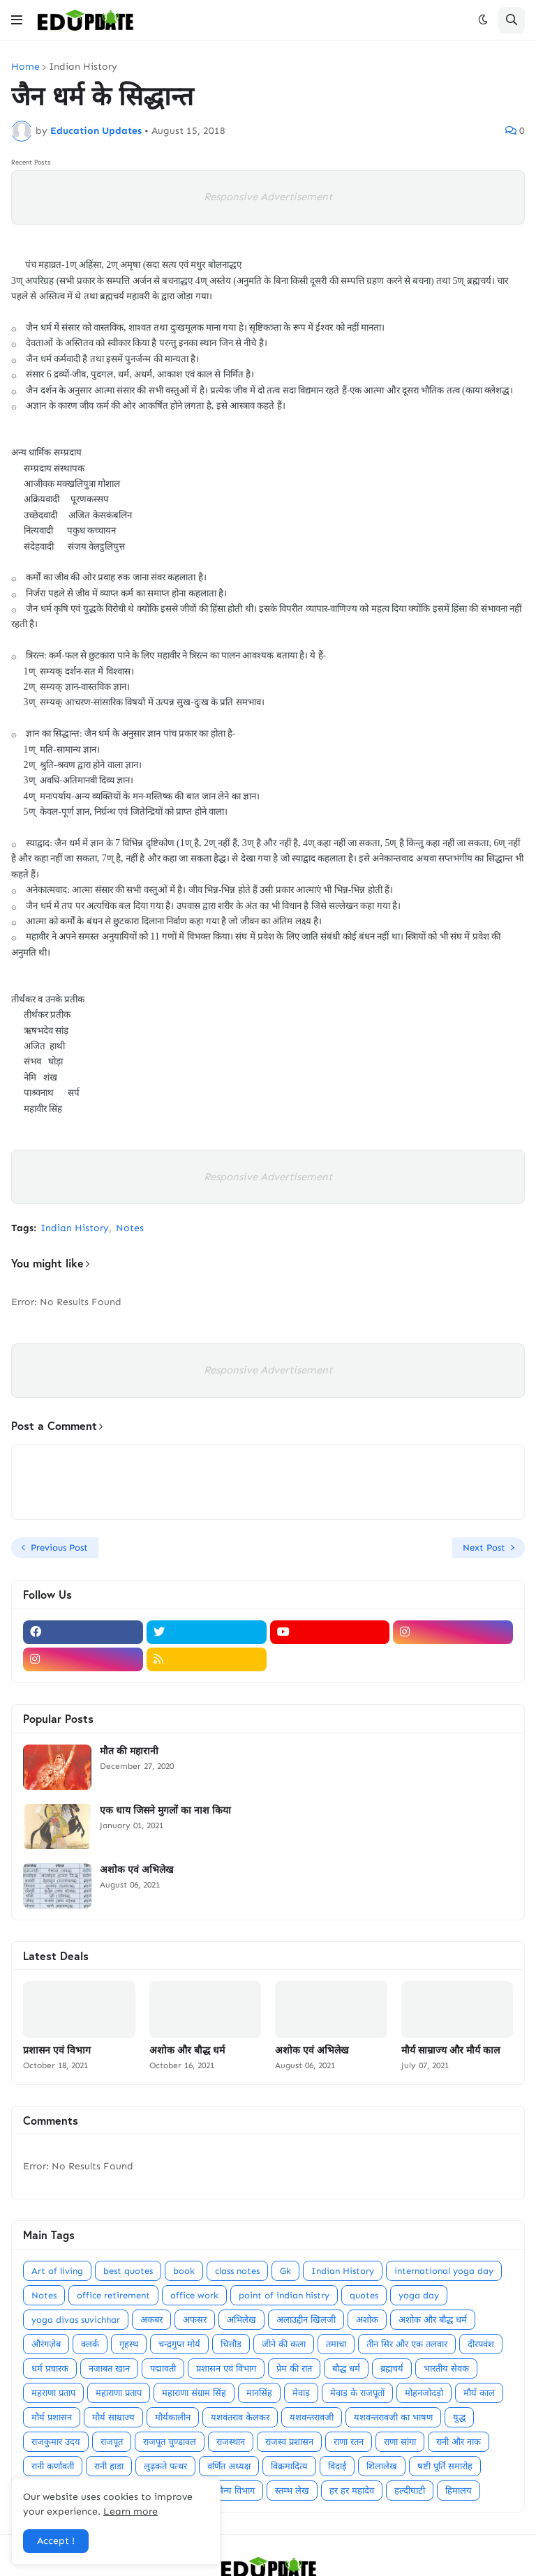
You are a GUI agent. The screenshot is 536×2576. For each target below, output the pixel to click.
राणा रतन (349, 2441)
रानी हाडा (109, 2466)
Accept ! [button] (56, 2541)
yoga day (419, 2295)
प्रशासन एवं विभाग (57, 2050)
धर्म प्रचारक (49, 2368)
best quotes (128, 2271)
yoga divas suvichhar (75, 2319)
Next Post (484, 1547)
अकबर (151, 2319)
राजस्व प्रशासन (289, 2441)
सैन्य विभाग (236, 2490)
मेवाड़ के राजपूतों (357, 2393)
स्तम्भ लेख (292, 2490)
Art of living (57, 2271)
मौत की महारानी (129, 1751)
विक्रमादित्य (289, 2466)
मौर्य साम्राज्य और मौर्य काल (450, 2050)
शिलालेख (381, 2466)
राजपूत (111, 2441)
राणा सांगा (400, 2441)
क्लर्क (90, 2344)
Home (25, 67)
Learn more (130, 2511)
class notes (237, 2271)
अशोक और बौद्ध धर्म (187, 2050)
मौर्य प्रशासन (51, 2417)
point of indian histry (284, 2295)
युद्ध (459, 2417)
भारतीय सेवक (446, 2368)
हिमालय (458, 2490)
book (184, 2271)
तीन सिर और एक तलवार (406, 2344)
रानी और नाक (458, 2441)
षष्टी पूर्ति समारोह (444, 2466)
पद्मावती (163, 2368)
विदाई (337, 2466)
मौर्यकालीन (173, 2417)
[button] (17, 20)
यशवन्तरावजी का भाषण (393, 2417)
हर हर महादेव (351, 2490)
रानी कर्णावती (52, 2466)
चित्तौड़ (231, 2344)
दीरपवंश (481, 2344)
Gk (285, 2271)
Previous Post (59, 1547)
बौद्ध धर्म (346, 2368)
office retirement (113, 2295)
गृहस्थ (128, 2344)
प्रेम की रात (294, 2368)
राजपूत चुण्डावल (169, 2441)
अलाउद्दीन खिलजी (306, 2319)
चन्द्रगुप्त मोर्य (179, 2344)
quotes (364, 2295)
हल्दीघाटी (409, 2490)
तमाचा (336, 2344)
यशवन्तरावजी (312, 2417)
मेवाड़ (301, 2393)
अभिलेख (241, 2319)
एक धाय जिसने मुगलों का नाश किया (165, 1810)
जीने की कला (284, 2344)
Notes (130, 1228)
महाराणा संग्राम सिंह (194, 2393)
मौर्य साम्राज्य (113, 2417)
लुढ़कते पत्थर (165, 2466)
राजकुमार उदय (55, 2441)
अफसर (195, 2319)
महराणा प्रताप (53, 2393)
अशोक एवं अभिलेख (136, 1869)
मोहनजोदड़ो (424, 2393)
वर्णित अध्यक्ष (229, 2466)
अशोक (367, 2319)
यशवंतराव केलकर (240, 2417)
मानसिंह (259, 2393)
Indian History (83, 67)
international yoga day (443, 2271)
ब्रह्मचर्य (391, 2368)
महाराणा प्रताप (119, 2393)
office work (194, 2295)
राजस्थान (230, 2441)
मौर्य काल (479, 2393)
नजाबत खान (109, 2368)
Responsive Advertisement (268, 196)
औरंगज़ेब (46, 2344)
